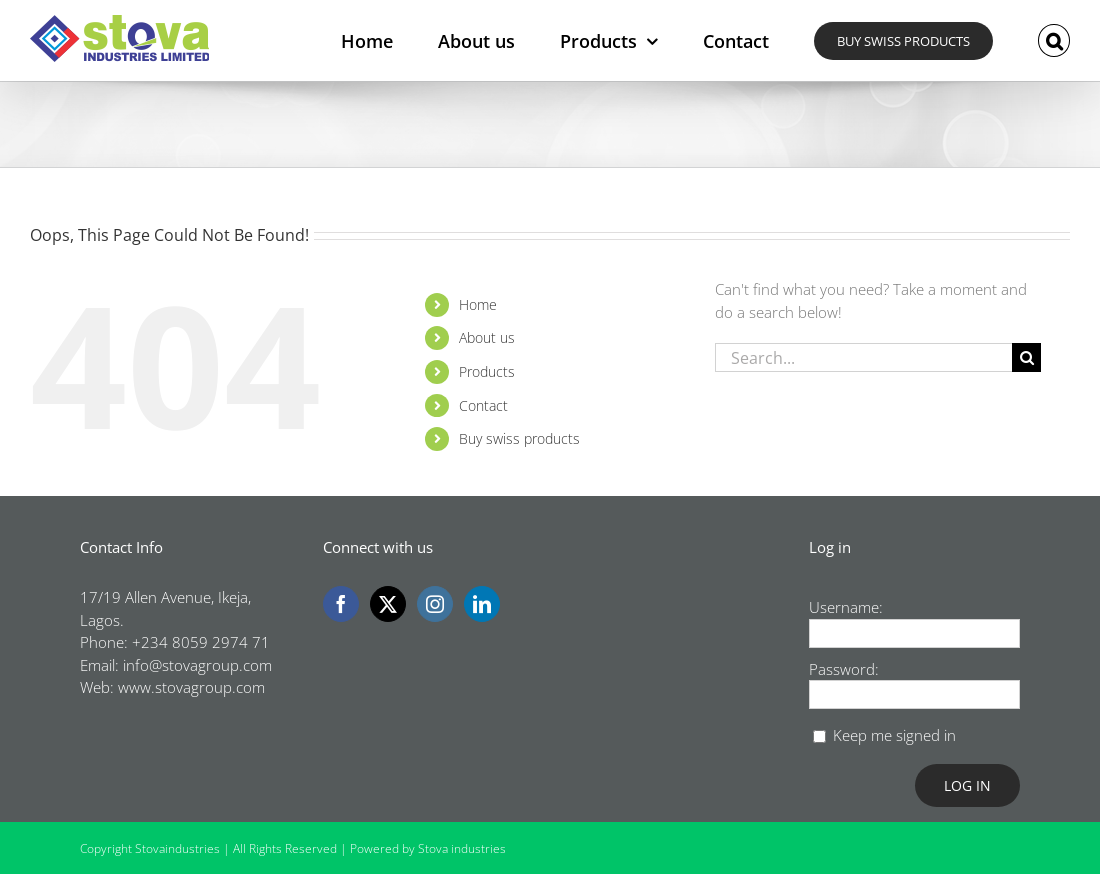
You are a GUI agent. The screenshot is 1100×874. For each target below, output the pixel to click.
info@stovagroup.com (197, 665)
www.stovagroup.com (191, 687)
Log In (967, 785)
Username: (846, 607)
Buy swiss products (519, 438)
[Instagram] (435, 604)
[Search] (1026, 357)
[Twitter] (388, 604)
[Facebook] (341, 604)
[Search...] (864, 357)
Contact (483, 405)
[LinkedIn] (482, 604)
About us (487, 337)
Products (487, 371)
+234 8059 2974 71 (201, 642)
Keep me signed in (894, 735)
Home (478, 304)
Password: (844, 669)
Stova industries (462, 848)
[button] (1054, 40)
